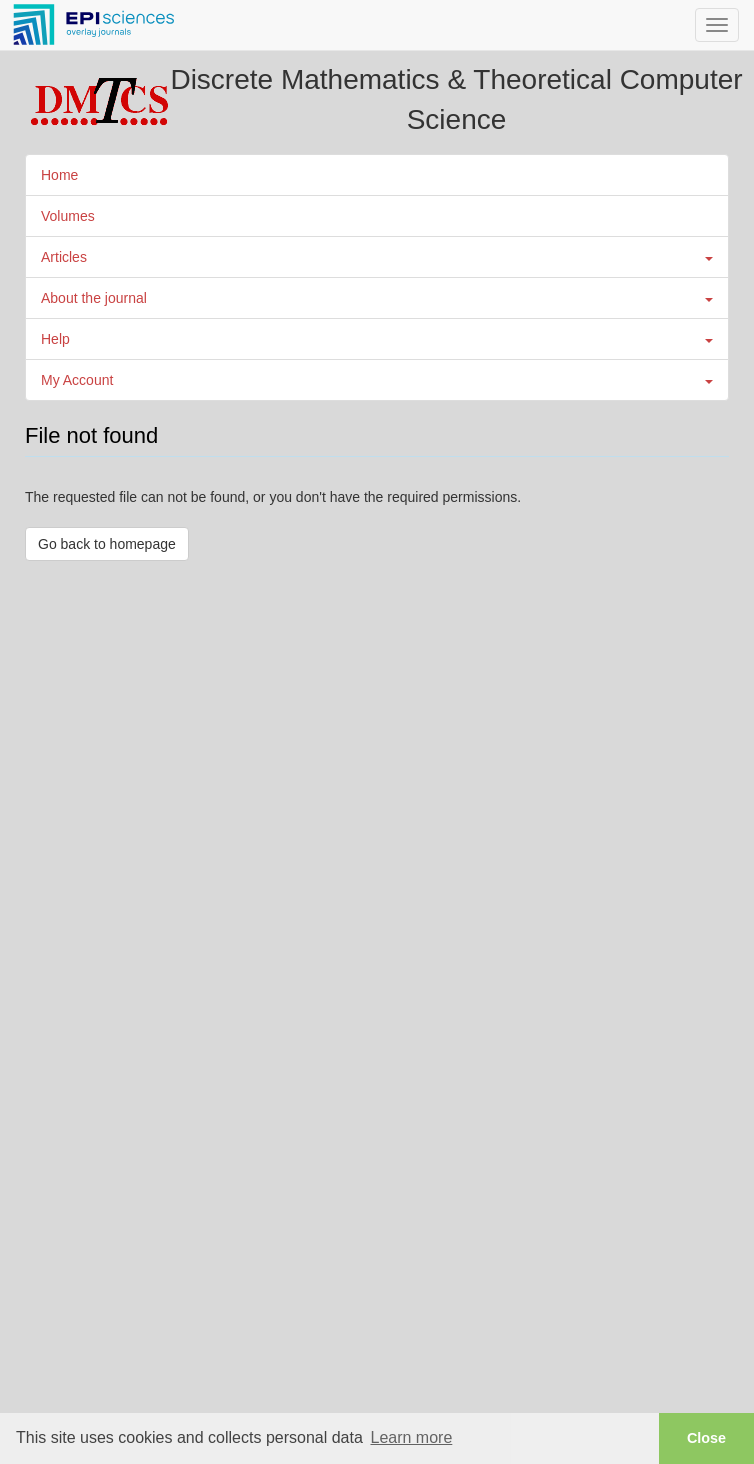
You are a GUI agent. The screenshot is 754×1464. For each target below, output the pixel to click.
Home (59, 175)
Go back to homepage (107, 544)
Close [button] (706, 1438)
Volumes (68, 216)
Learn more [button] (411, 1437)
